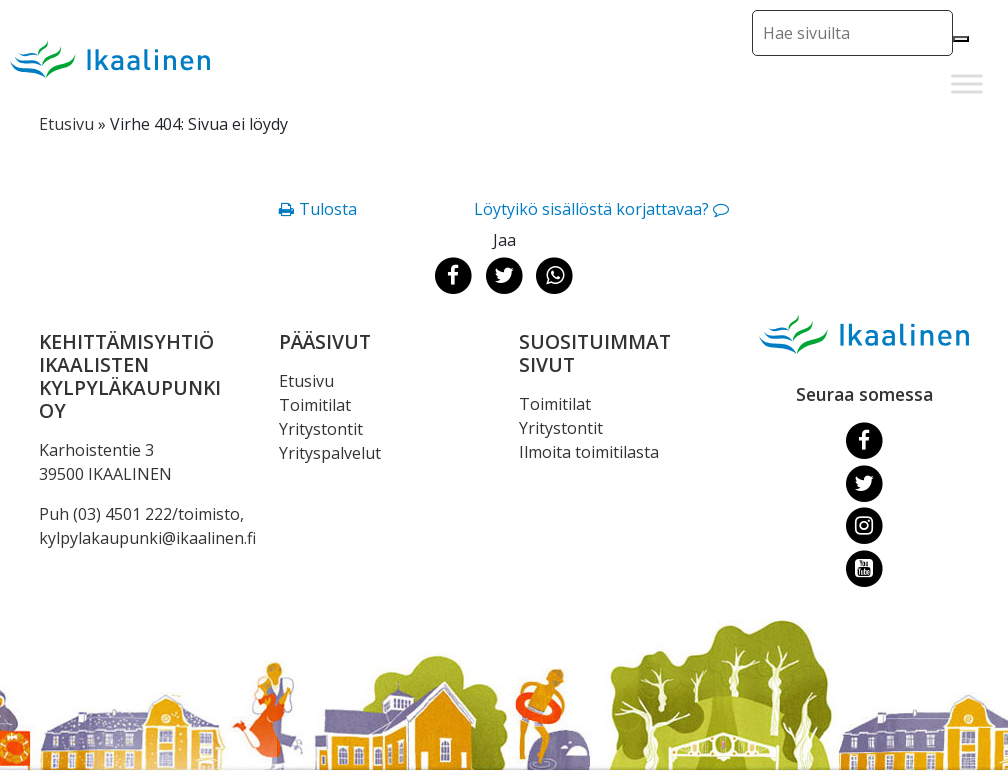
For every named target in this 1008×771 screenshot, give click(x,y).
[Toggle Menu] (967, 83)
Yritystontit (321, 429)
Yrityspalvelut (330, 453)
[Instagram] (864, 525)
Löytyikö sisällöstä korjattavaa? (591, 209)
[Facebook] (864, 440)
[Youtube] (864, 568)
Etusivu (66, 124)
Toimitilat (315, 405)
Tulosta (328, 209)
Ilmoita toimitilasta (589, 452)
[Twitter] (864, 482)
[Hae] (961, 39)
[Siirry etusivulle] (110, 59)
